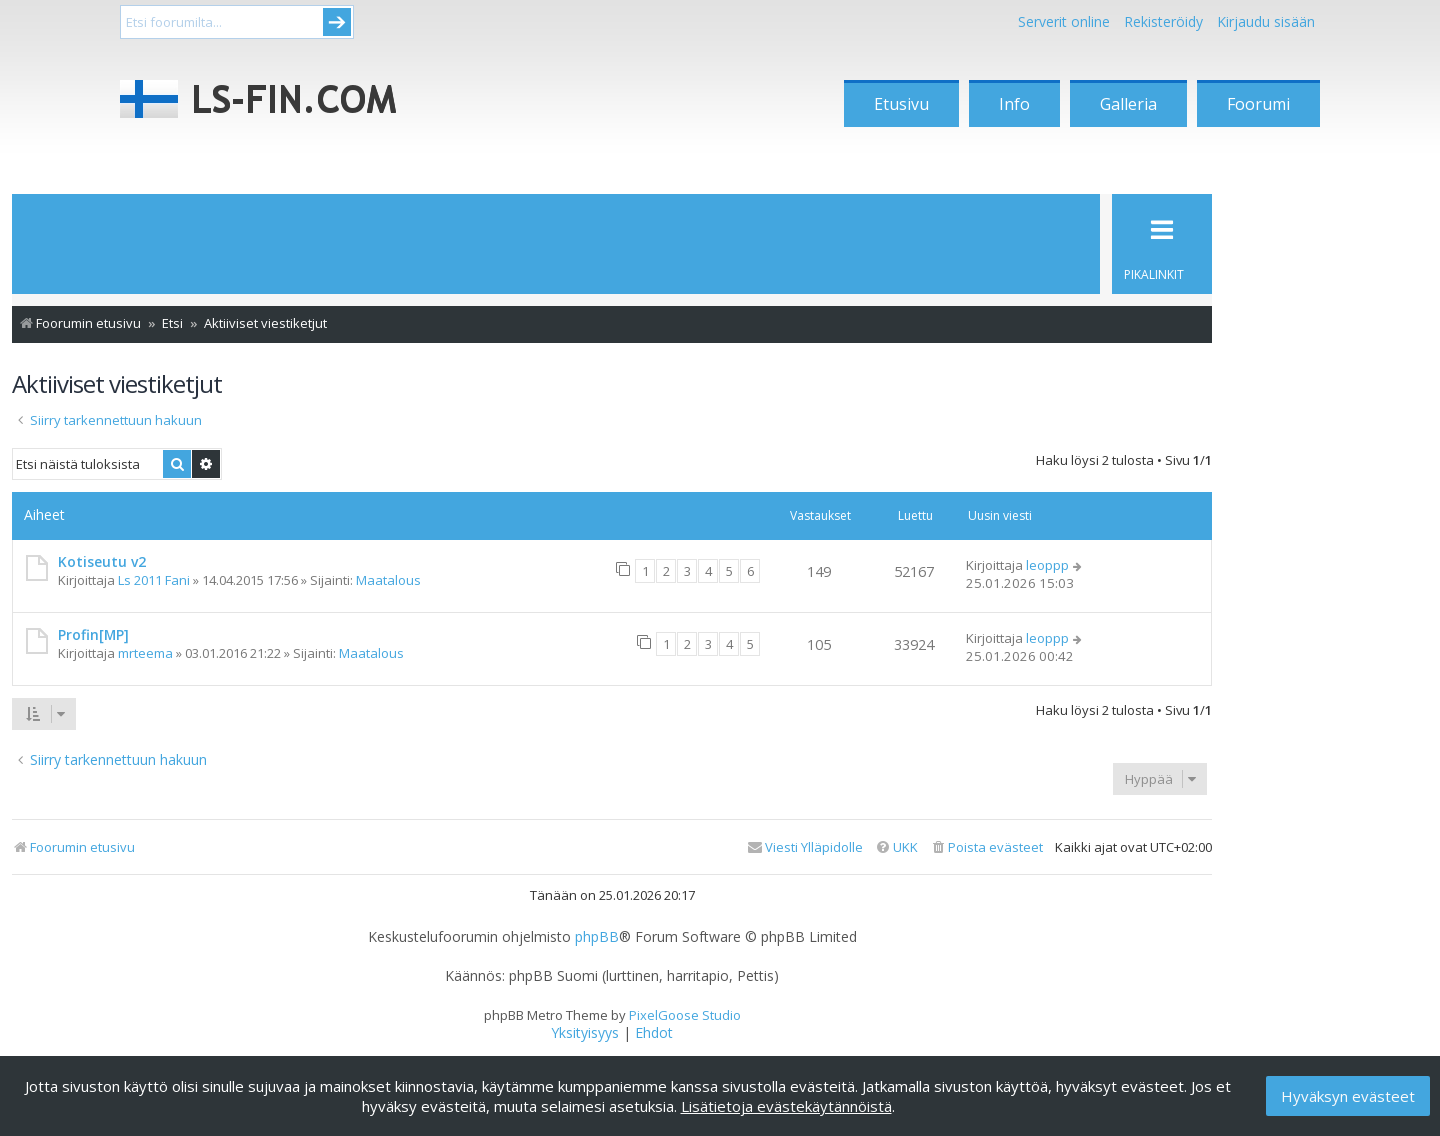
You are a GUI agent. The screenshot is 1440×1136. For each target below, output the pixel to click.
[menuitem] (986, 847)
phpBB (597, 937)
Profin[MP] (93, 634)
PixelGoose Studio (685, 1015)
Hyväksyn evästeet (1348, 1096)
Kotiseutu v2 (102, 561)
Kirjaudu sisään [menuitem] (1266, 21)
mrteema (145, 653)
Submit (337, 22)
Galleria (1128, 104)
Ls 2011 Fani (154, 580)
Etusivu (901, 104)
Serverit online (1064, 21)
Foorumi (1258, 104)
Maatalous (388, 580)
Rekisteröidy (1163, 21)
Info (1014, 104)
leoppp (1047, 565)
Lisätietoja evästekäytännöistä (786, 1106)
